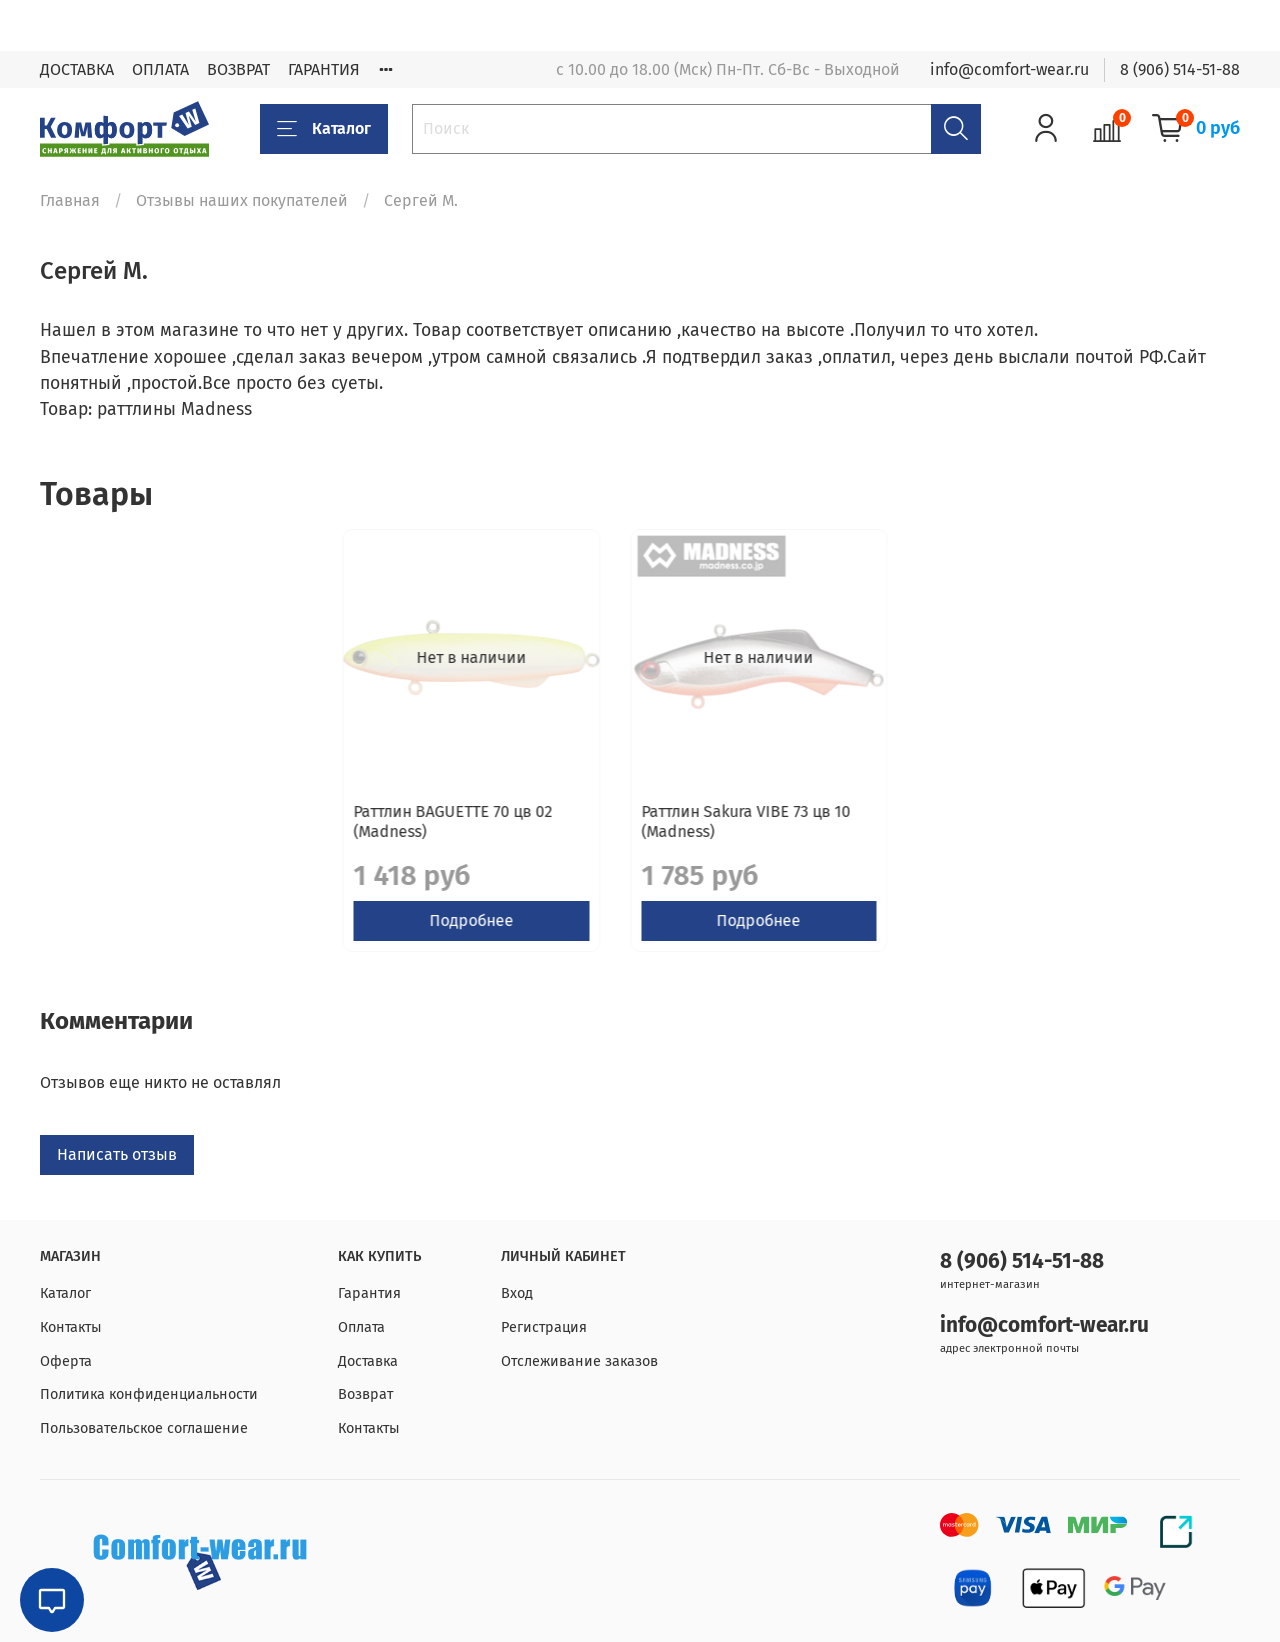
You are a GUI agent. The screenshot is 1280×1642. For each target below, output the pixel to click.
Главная (70, 200)
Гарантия (369, 1294)
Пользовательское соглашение (144, 1428)
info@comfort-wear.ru (1009, 69)
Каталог (324, 129)
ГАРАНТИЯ (324, 69)
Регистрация (544, 1327)
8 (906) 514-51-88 (1180, 69)
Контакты (71, 1327)
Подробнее (179, 940)
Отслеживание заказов (579, 1361)
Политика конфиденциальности (149, 1395)
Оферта (66, 1361)
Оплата (361, 1327)
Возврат (365, 1395)
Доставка (368, 1361)
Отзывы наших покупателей (242, 200)
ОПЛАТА (160, 69)
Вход (517, 1294)
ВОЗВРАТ (238, 69)
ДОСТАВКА (77, 69)
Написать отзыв (117, 1174)
